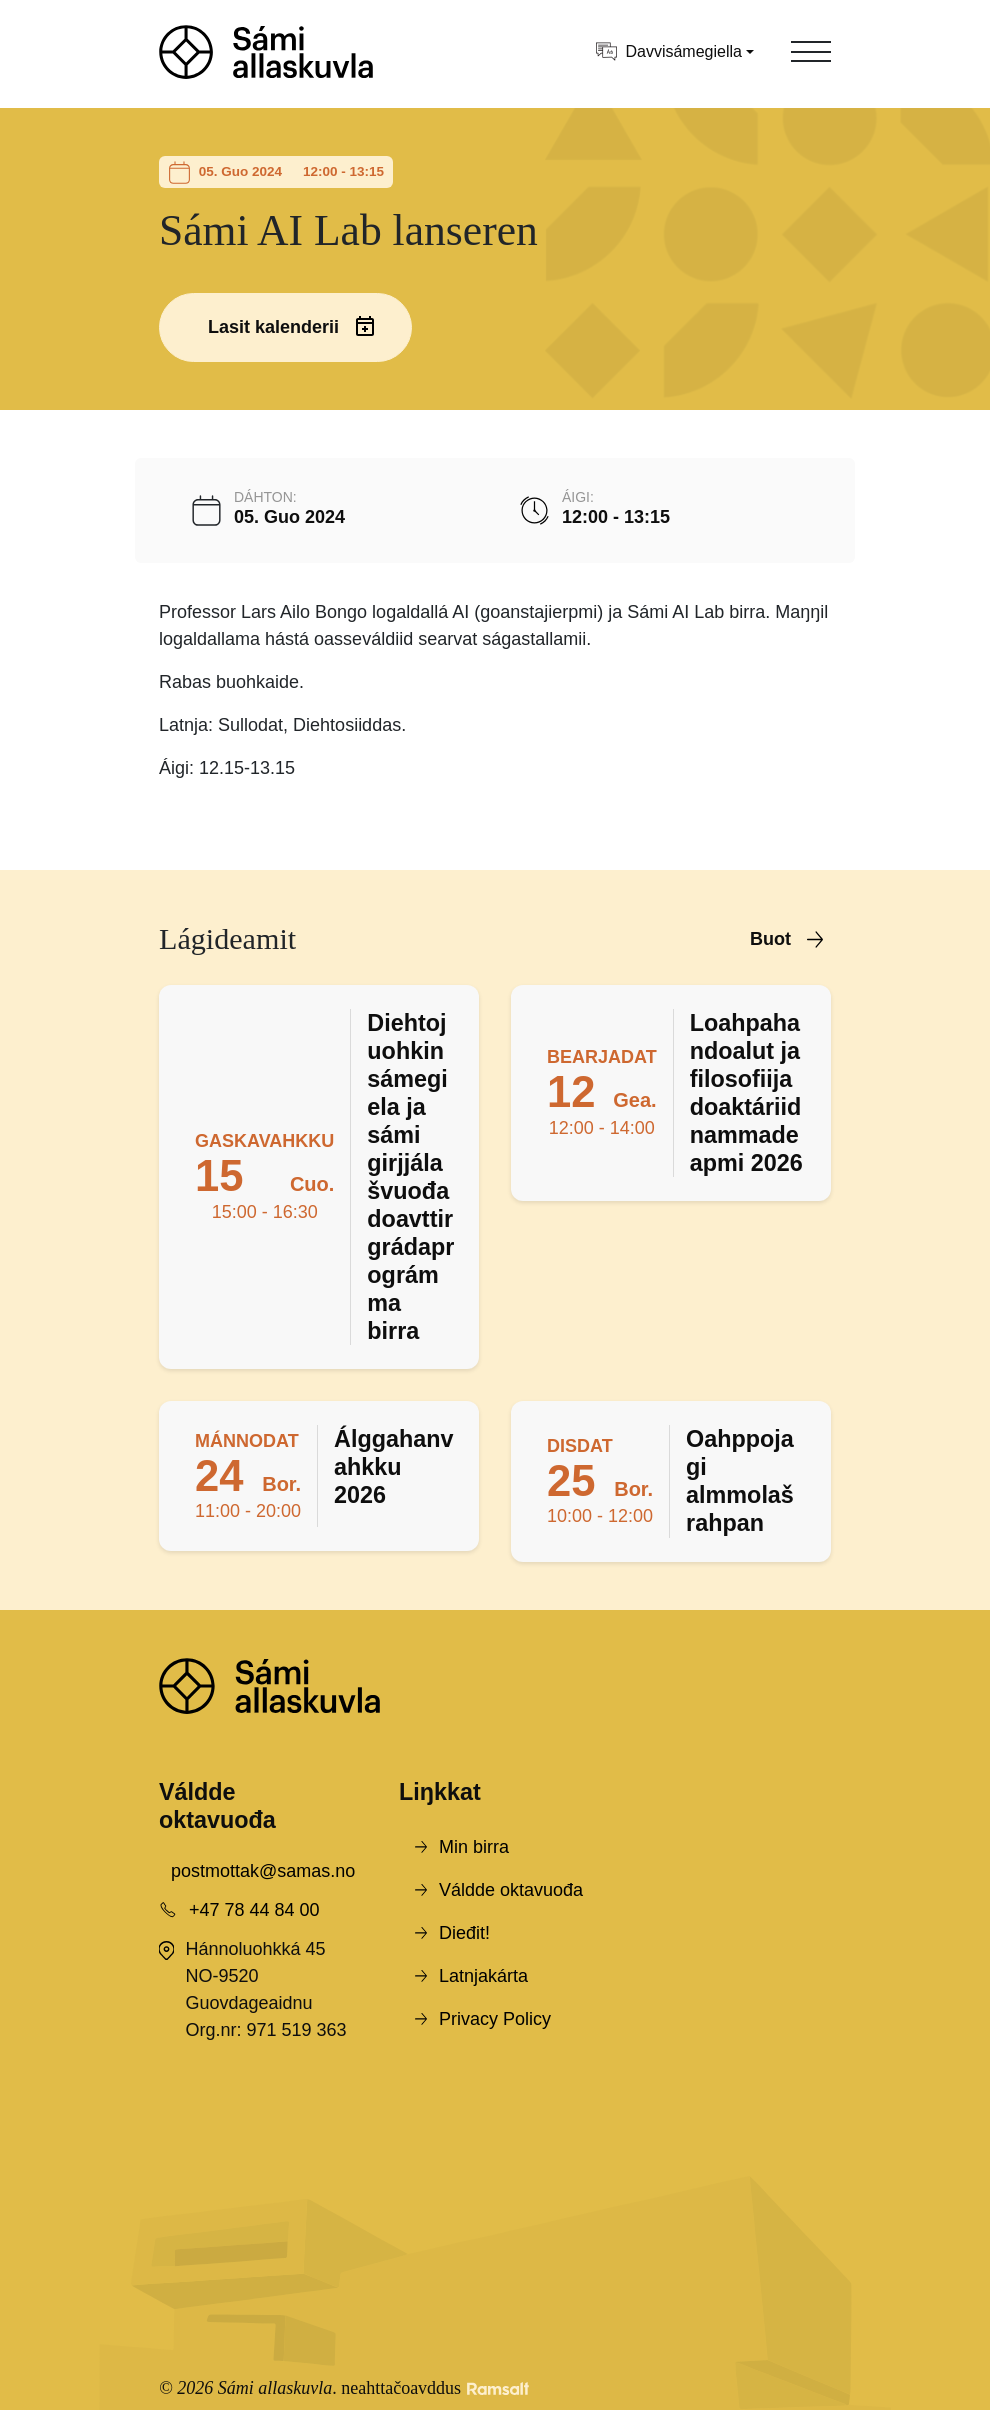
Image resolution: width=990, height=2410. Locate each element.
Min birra (474, 1847)
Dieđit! (464, 1933)
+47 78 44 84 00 (254, 1910)
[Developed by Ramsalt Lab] (498, 2388)
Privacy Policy (495, 2019)
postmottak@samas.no (263, 1871)
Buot (770, 939)
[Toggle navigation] (811, 52)
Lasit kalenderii (273, 327)
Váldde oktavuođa (511, 1890)
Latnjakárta (483, 1976)
